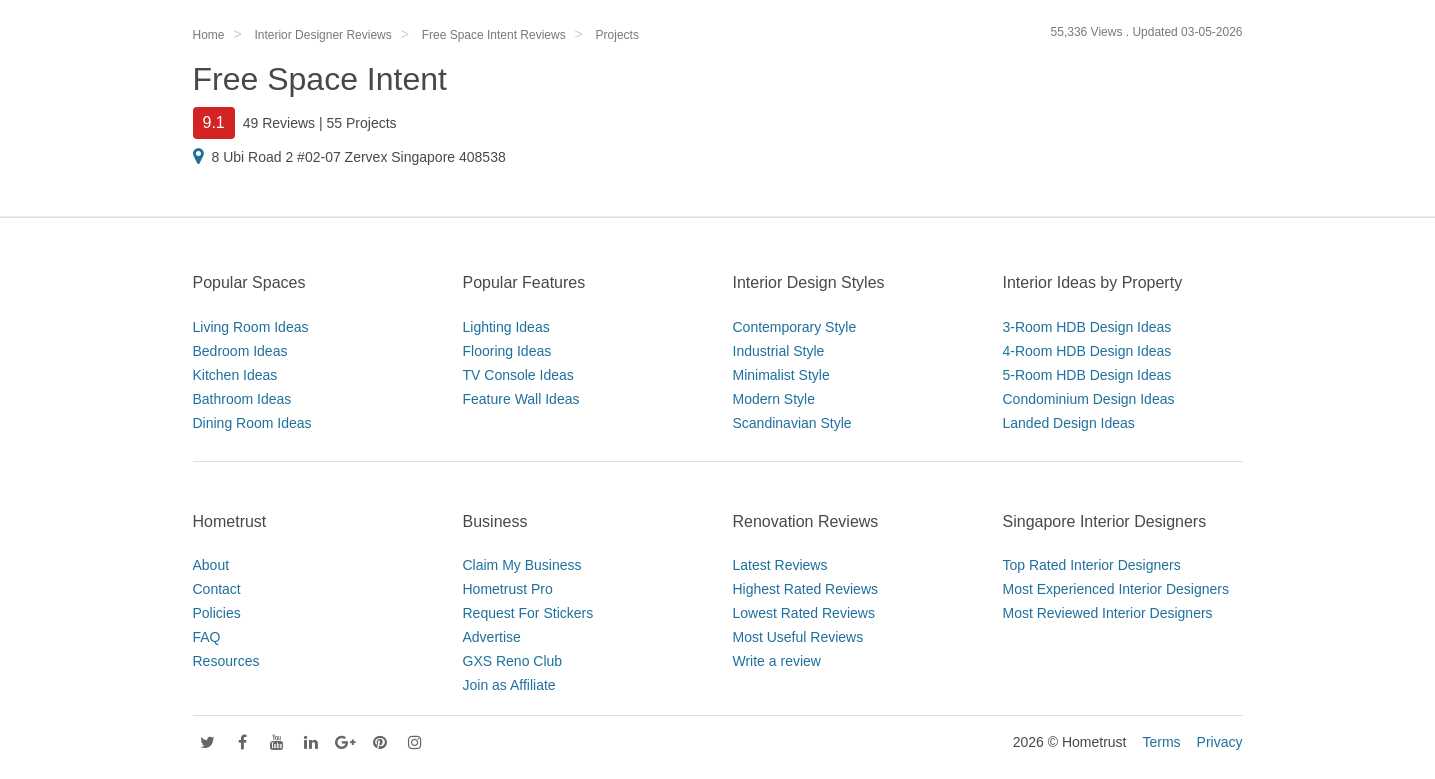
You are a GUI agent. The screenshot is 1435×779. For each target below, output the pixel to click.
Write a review (777, 661)
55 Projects (362, 123)
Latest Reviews (780, 565)
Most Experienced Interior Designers (1116, 589)
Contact (217, 589)
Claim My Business (522, 565)
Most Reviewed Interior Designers (1108, 613)
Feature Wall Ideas (521, 399)
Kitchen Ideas (235, 375)
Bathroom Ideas (242, 399)
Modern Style (774, 399)
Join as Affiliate (509, 685)
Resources (226, 661)
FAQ (207, 637)
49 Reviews (279, 123)
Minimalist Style (781, 375)
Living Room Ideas (251, 327)
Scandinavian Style (792, 423)
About (211, 565)
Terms (1161, 742)
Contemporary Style (795, 327)
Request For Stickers (528, 613)
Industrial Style (779, 351)
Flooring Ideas (507, 351)
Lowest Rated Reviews (804, 613)
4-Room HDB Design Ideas (1087, 351)
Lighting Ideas (506, 327)
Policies (217, 613)
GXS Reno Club (513, 661)
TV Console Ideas (518, 375)
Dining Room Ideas (252, 423)
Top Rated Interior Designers (1092, 565)
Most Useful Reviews (798, 637)
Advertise (492, 637)
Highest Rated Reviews (806, 589)
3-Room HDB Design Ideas (1087, 327)
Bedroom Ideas (240, 351)
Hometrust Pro (508, 589)
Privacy (1220, 742)
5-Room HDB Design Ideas (1087, 375)
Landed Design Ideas (1069, 423)
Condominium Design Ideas (1089, 399)
